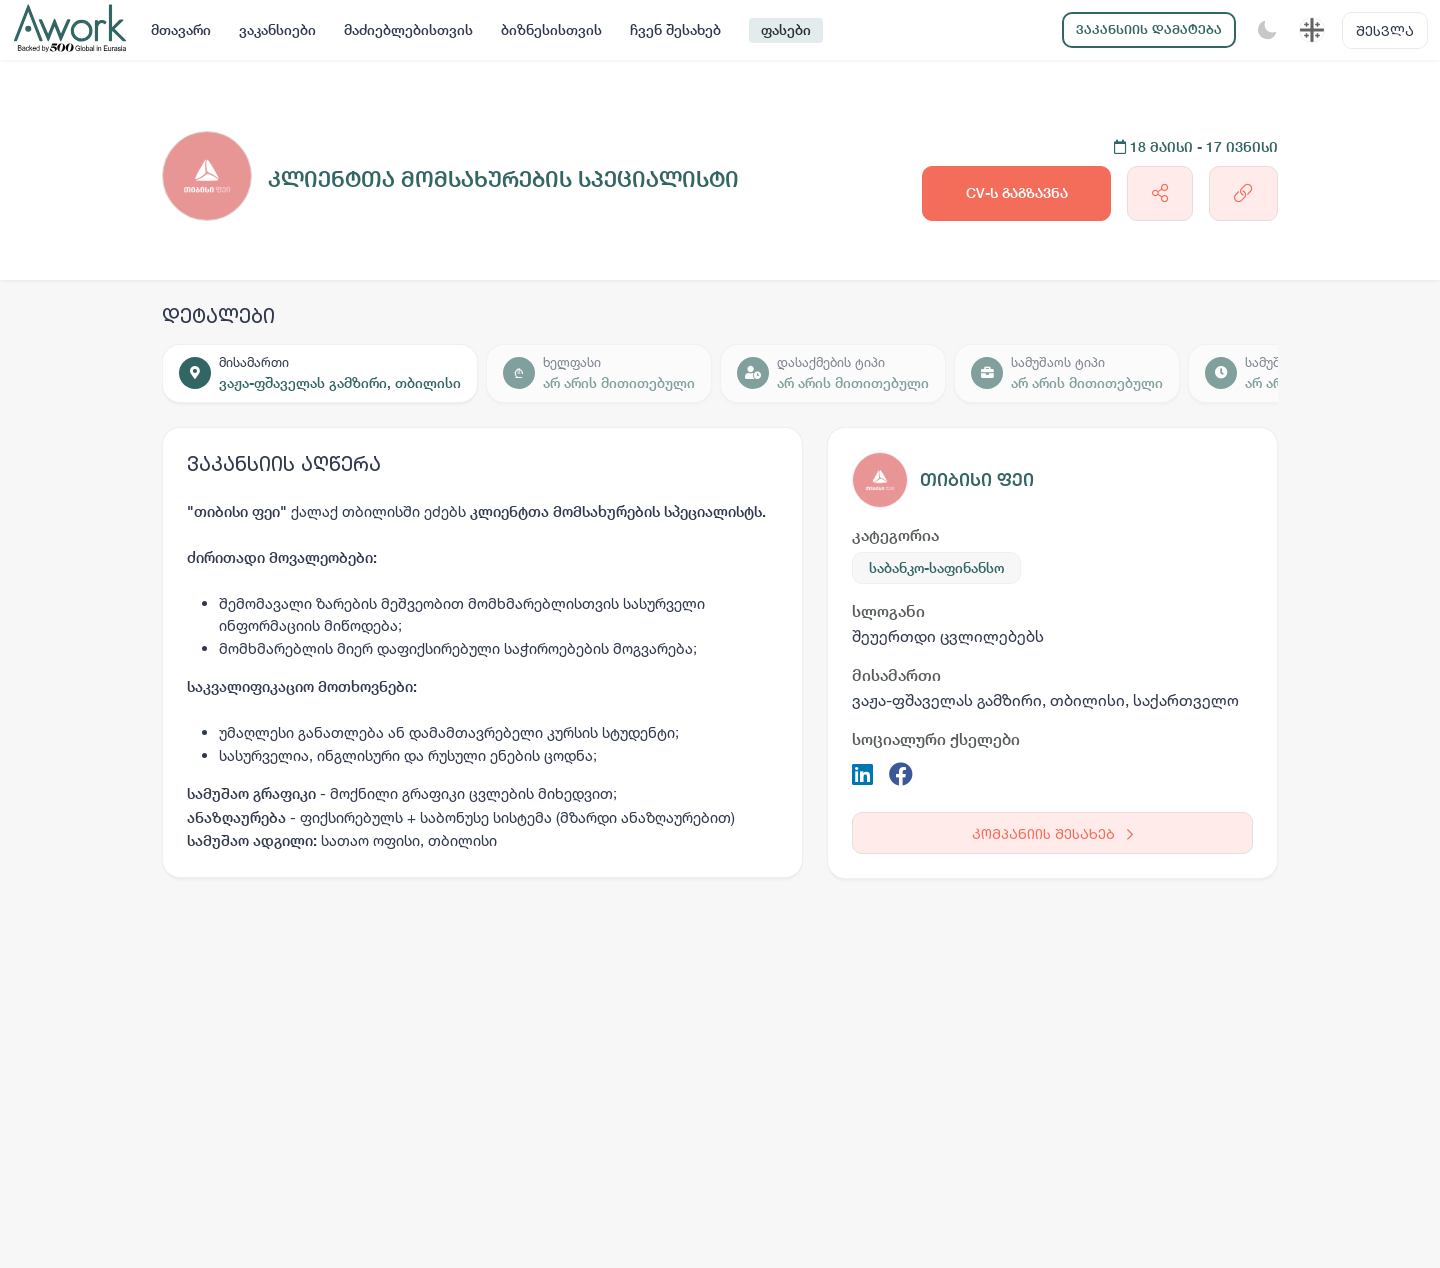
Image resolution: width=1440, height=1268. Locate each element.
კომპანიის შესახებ (1052, 833)
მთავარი (181, 30)
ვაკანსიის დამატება (1149, 29)
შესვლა (1385, 30)
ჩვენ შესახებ (675, 30)
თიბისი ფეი (977, 479)
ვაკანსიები (277, 30)
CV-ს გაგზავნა (1017, 193)
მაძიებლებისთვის (408, 30)
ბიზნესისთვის (551, 30)
